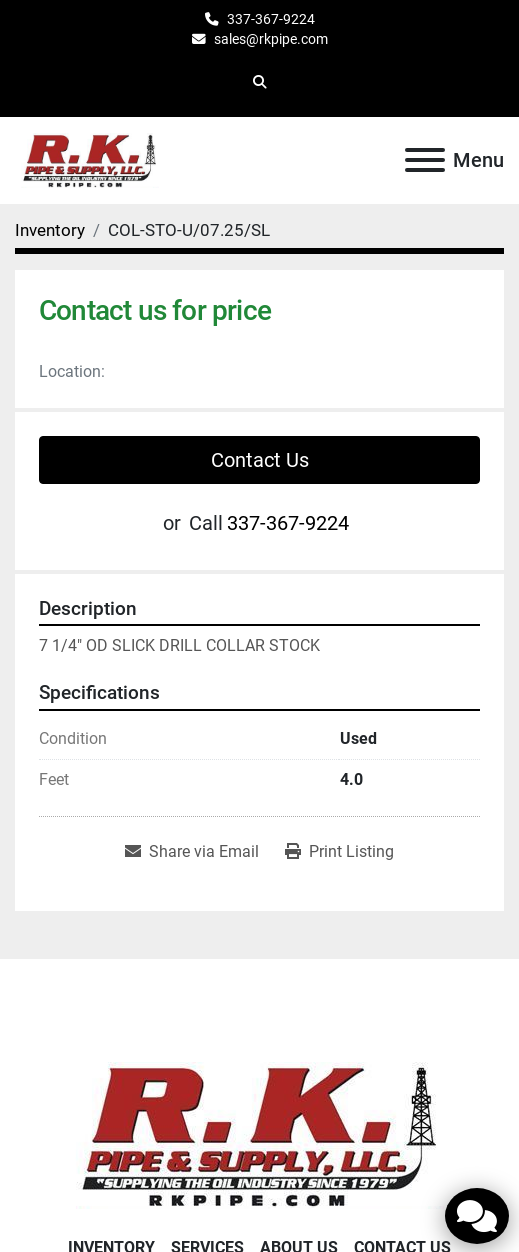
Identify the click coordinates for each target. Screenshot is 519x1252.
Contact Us (260, 460)
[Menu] (425, 160)
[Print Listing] (339, 852)
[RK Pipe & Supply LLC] (260, 1133)
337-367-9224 (271, 19)
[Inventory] (50, 230)
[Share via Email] (192, 852)
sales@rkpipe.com (271, 39)
